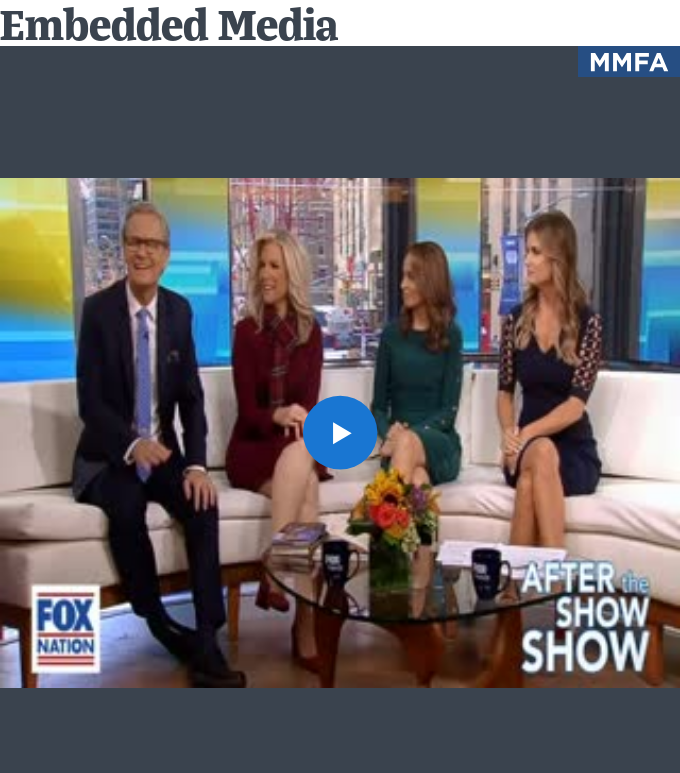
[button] (340, 433)
